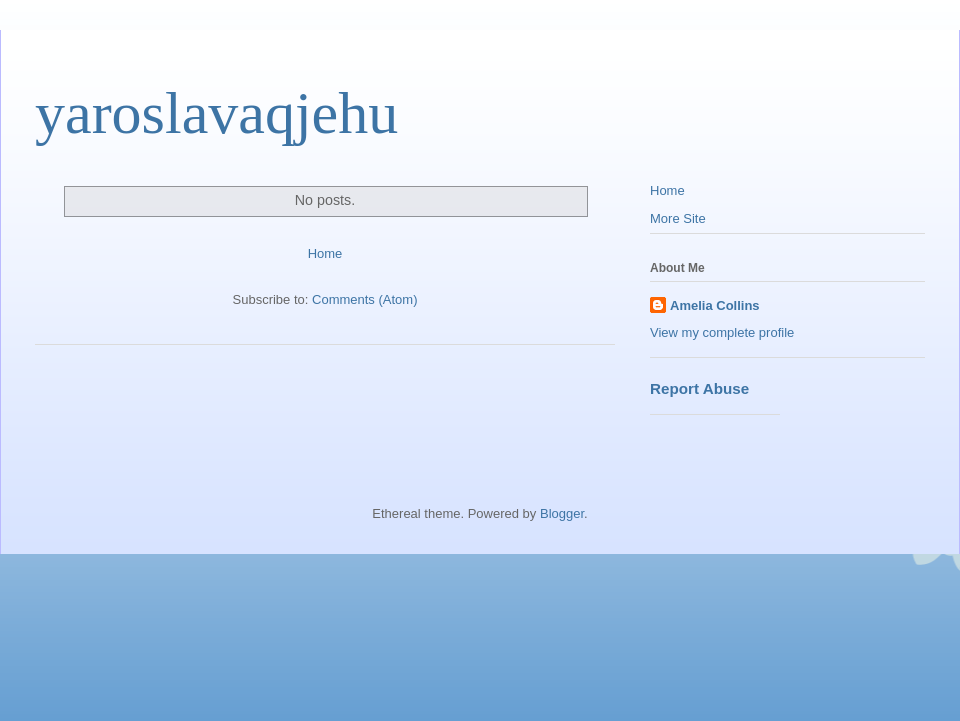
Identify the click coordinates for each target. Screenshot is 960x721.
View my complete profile (722, 332)
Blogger (562, 513)
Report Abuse (699, 388)
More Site (678, 218)
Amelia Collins (715, 305)
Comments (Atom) (364, 299)
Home (325, 253)
